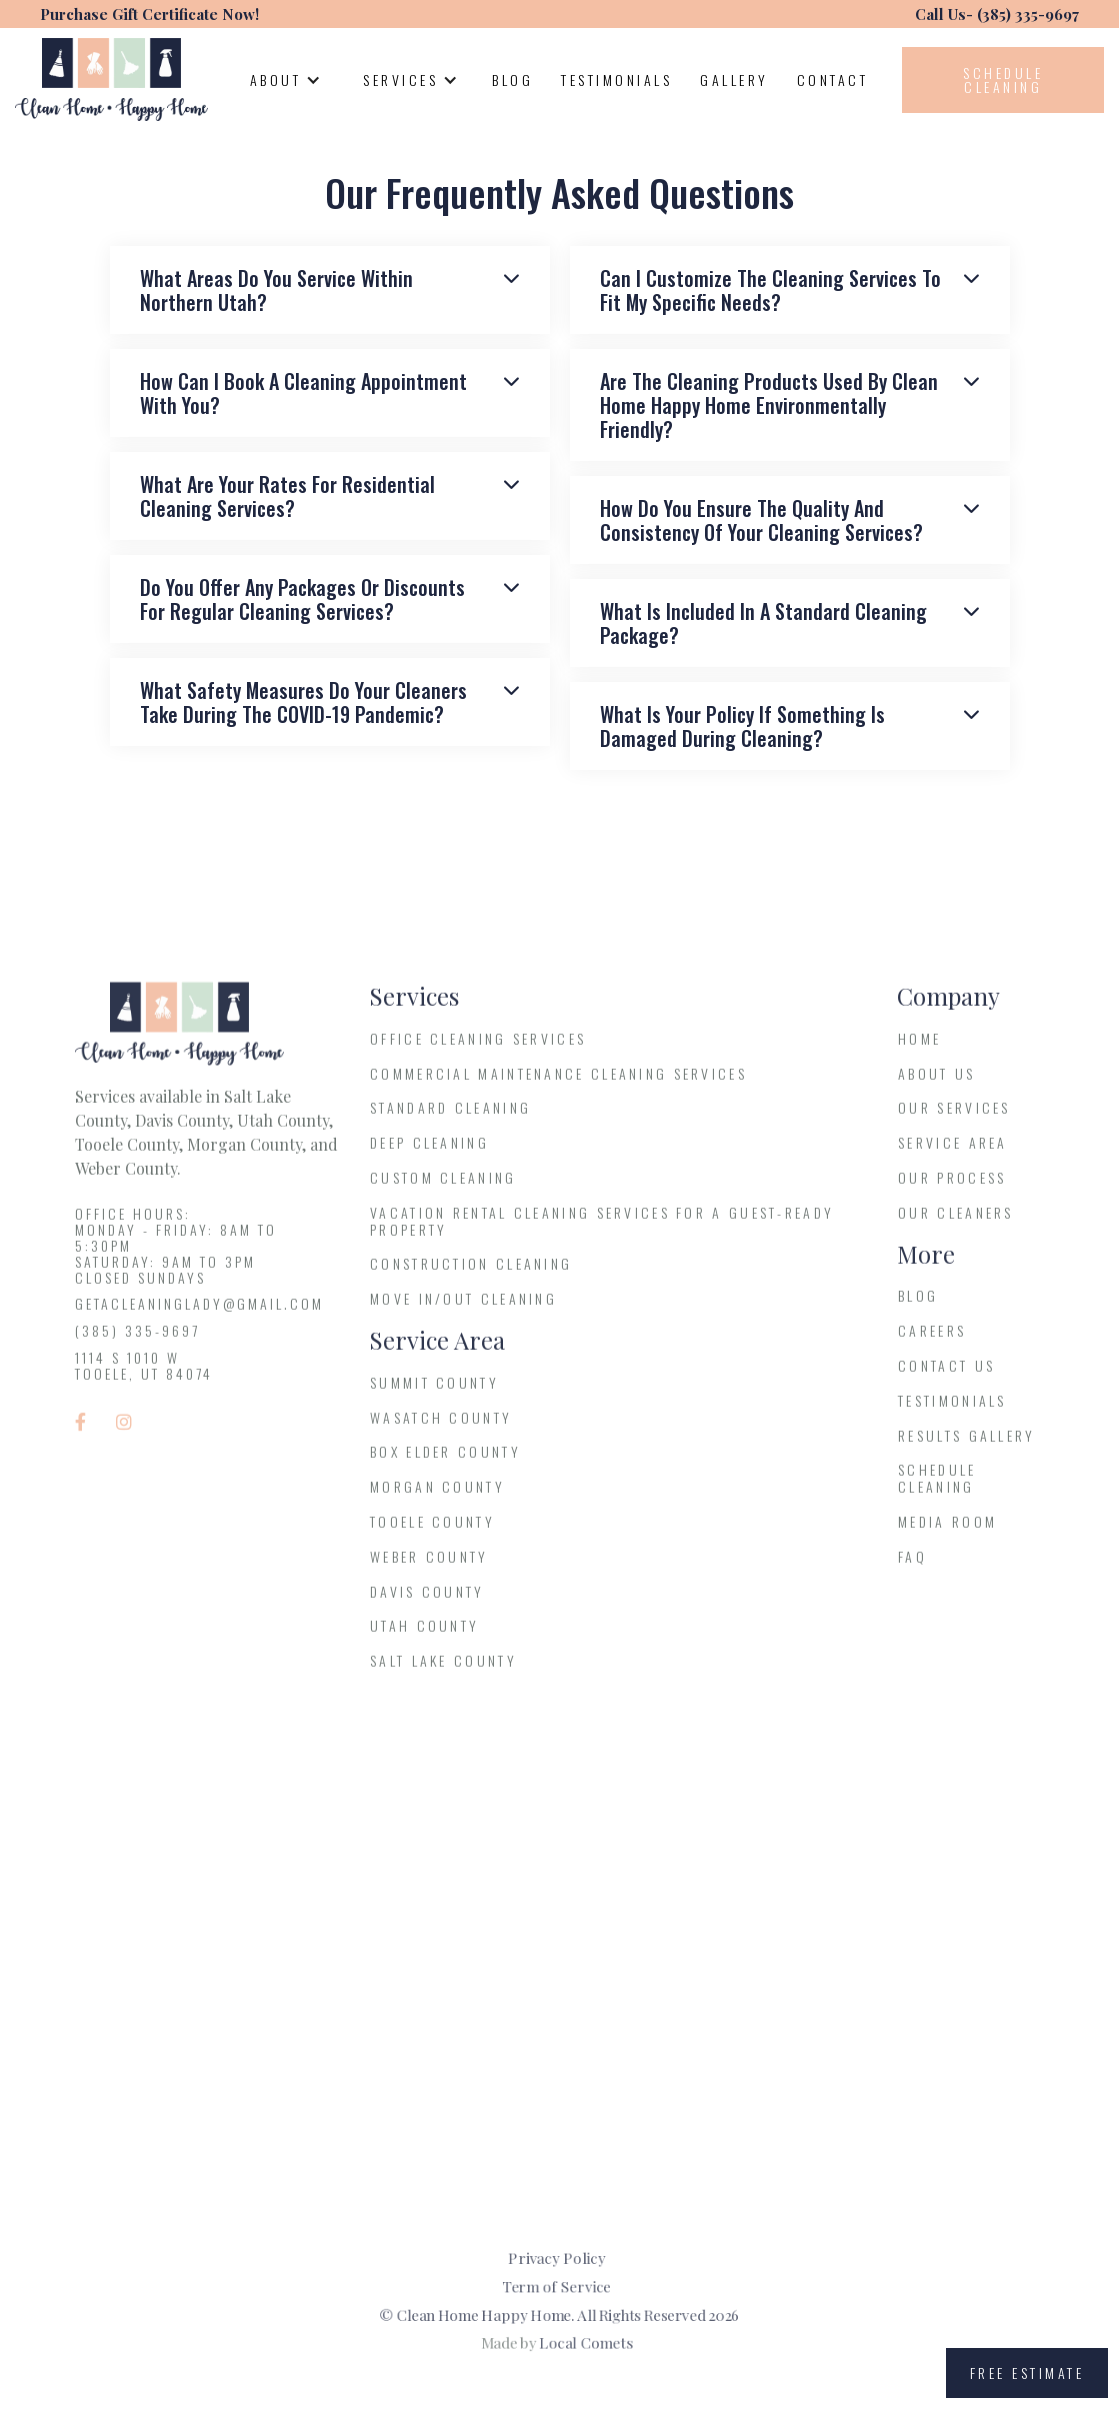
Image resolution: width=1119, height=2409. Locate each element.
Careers (932, 1343)
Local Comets (588, 2345)
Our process (952, 1189)
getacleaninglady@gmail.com (199, 1316)
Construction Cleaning (471, 1276)
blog (918, 1308)
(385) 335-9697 (137, 1343)
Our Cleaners (956, 1224)
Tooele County (432, 1533)
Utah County (424, 1638)
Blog (512, 79)
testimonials (616, 79)
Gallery (734, 79)
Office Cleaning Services (478, 1050)
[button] (285, 80)
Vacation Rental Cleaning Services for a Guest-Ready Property (602, 1233)
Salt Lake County (443, 1672)
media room (947, 1533)
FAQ (912, 1568)
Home (919, 1050)
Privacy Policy (557, 2254)
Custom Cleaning (443, 1189)
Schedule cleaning (1003, 79)
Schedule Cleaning (937, 1491)
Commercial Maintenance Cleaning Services (558, 1085)
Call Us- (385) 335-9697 (997, 14)
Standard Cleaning (450, 1120)
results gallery (967, 1447)
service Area (953, 1155)
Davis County (427, 1603)
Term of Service (556, 2285)
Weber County (429, 1568)
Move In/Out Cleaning (463, 1311)
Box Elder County (445, 1464)
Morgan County (437, 1499)
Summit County (434, 1394)
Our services (954, 1120)
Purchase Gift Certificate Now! (149, 14)
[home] (111, 79)
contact (833, 79)
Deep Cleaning (429, 1155)
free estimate (1027, 2372)
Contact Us (946, 1377)
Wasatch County (441, 1429)
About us (936, 1085)
